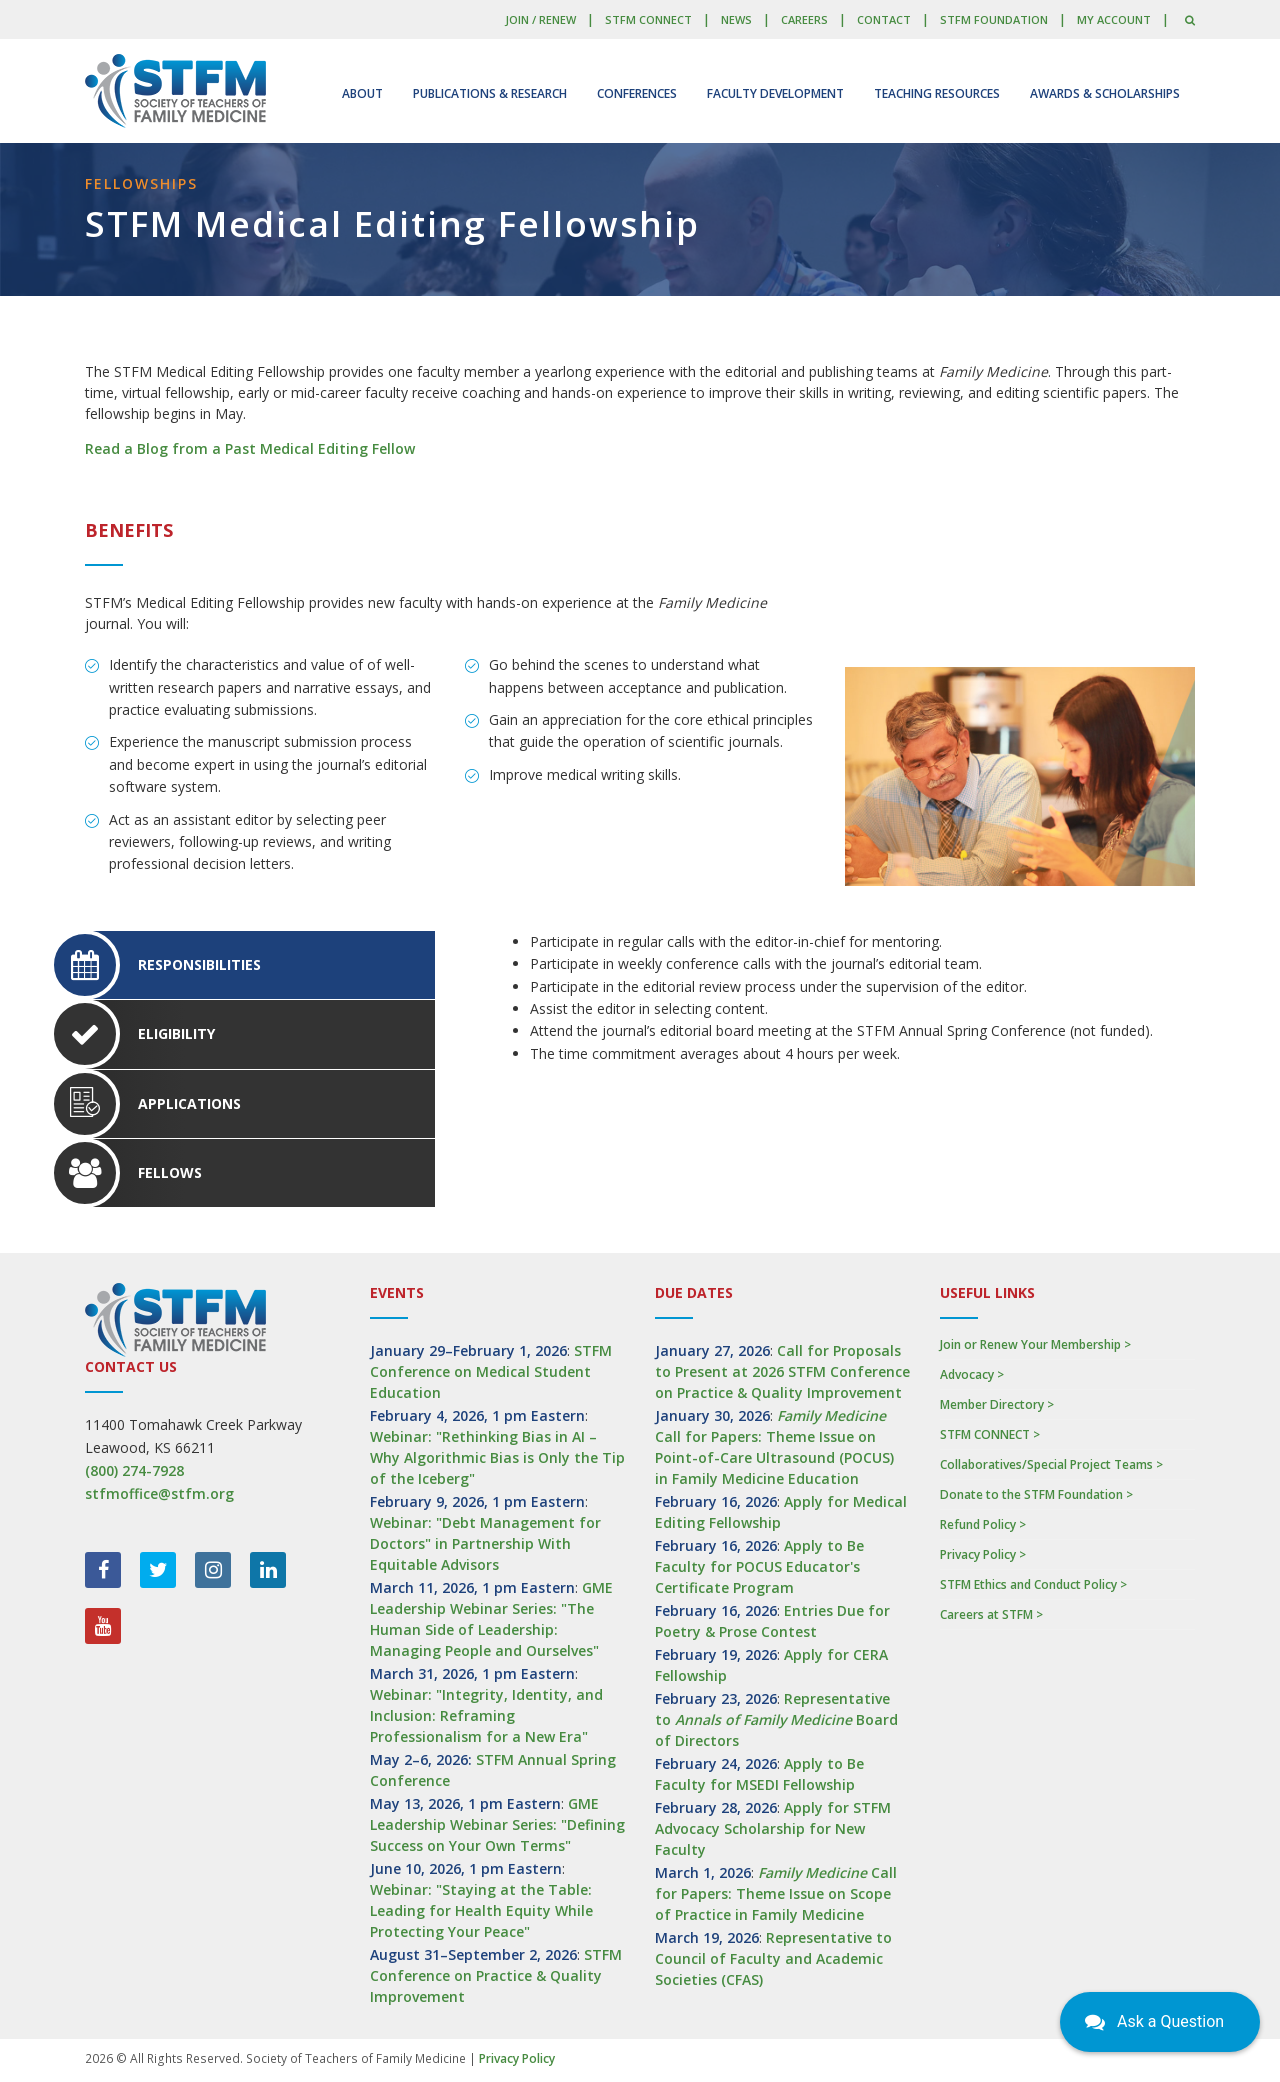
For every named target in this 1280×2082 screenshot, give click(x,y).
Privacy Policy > (983, 1554)
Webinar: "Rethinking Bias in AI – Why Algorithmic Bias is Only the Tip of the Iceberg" (497, 1457)
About (362, 93)
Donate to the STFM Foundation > (1036, 1494)
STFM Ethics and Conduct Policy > (1033, 1584)
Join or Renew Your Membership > (1035, 1344)
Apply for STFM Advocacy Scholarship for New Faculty (773, 1828)
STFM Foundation (994, 19)
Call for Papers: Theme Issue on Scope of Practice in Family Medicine (776, 1893)
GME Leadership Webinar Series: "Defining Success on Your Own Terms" (497, 1824)
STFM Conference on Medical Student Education (491, 1371)
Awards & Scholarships (1105, 93)
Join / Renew (540, 19)
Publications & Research (490, 93)
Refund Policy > (983, 1524)
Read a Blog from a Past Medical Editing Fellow (250, 448)
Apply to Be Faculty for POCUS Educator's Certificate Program (759, 1566)
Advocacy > (972, 1374)
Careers (804, 19)
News (736, 19)
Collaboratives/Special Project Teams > (1051, 1464)
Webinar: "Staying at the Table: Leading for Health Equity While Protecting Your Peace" (481, 1910)
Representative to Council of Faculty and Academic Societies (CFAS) (773, 1958)
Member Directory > (997, 1404)
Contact (884, 19)
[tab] (260, 965)
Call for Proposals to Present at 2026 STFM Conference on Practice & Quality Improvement (782, 1371)
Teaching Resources (937, 93)
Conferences (637, 93)
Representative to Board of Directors (776, 1719)
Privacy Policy (517, 2058)
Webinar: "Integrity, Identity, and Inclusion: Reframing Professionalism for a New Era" (486, 1715)
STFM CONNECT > (990, 1434)
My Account (1114, 19)
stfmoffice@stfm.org (159, 1493)
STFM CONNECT (648, 19)
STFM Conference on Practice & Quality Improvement (496, 1975)
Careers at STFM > (991, 1614)
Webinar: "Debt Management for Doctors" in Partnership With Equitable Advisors (485, 1543)
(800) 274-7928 (134, 1470)
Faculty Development (775, 93)
